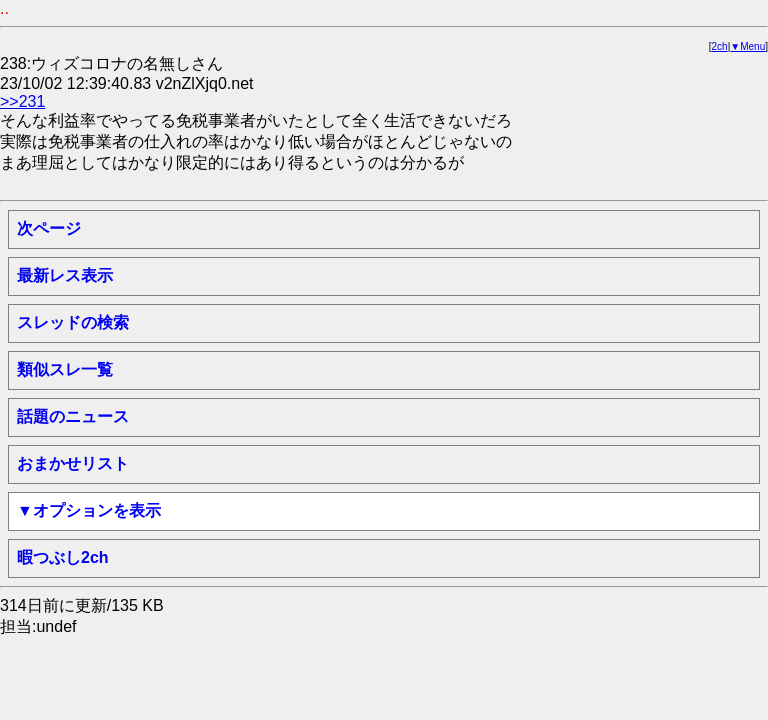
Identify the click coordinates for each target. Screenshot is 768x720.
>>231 (22, 101)
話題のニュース (73, 416)
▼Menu (747, 46)
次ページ (49, 228)
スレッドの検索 (73, 322)
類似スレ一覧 (65, 369)
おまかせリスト (73, 463)
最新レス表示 (65, 275)
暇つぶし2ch (63, 557)
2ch (720, 46)
